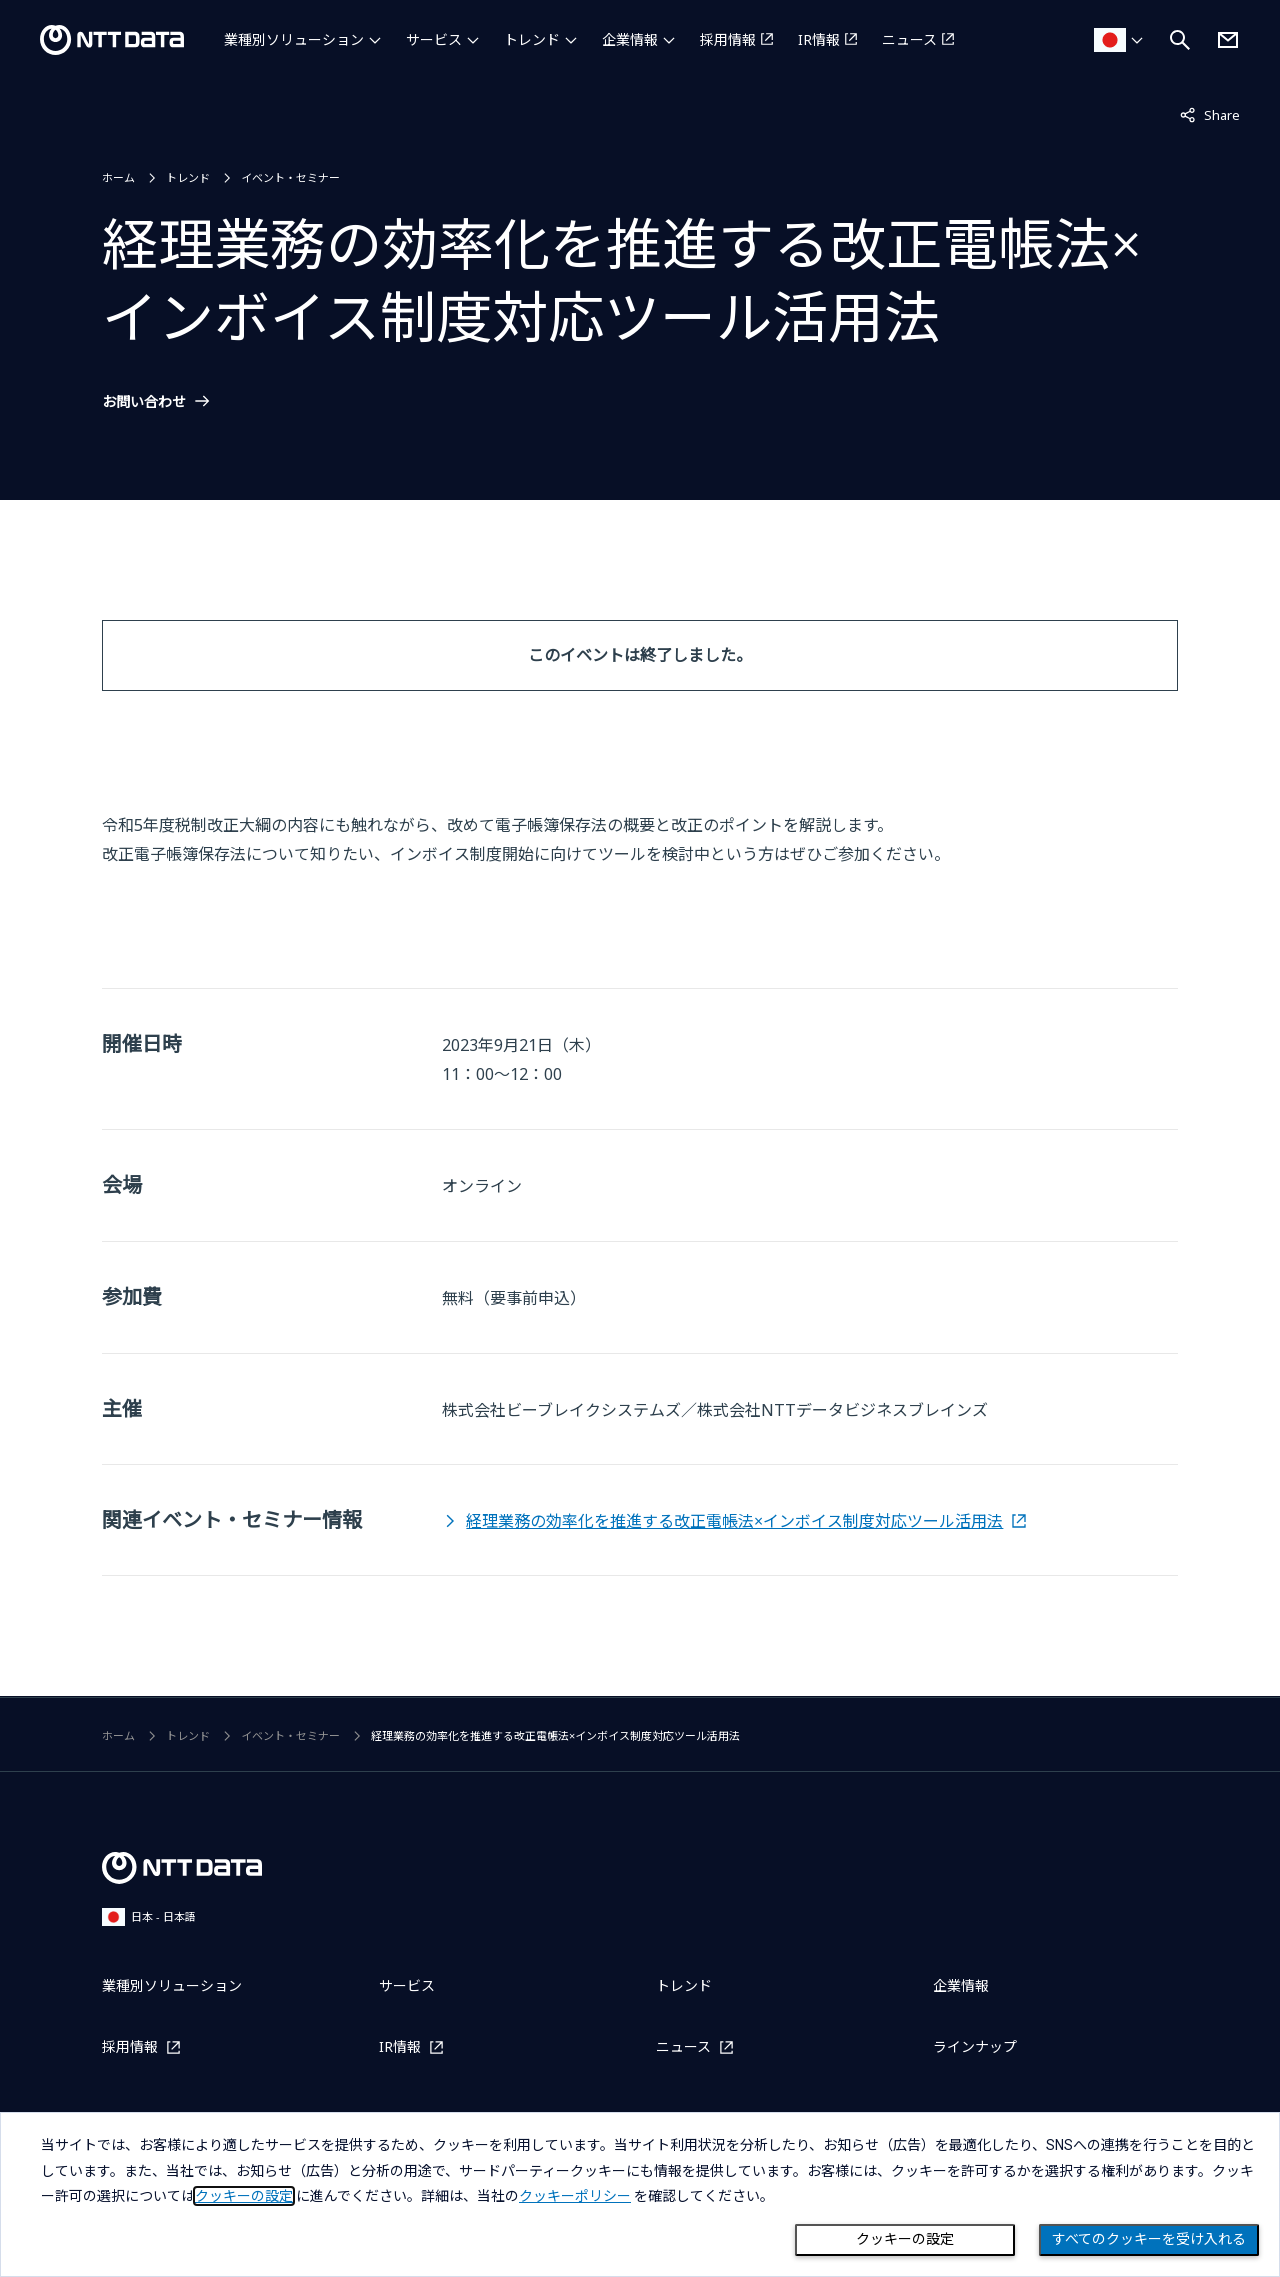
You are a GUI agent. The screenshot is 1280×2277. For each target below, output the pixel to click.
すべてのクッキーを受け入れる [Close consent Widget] (1149, 2239)
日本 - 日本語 (149, 1916)
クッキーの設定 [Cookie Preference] (905, 2239)
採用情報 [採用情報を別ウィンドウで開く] (728, 39)
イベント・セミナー (290, 177)
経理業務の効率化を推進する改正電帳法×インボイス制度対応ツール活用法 (734, 1521)
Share (1210, 114)
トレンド (532, 39)
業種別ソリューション (294, 39)
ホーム (118, 177)
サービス (434, 39)
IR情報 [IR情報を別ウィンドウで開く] (819, 39)
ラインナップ (975, 2046)
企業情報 (630, 39)
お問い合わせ (144, 402)
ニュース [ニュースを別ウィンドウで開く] (909, 39)
